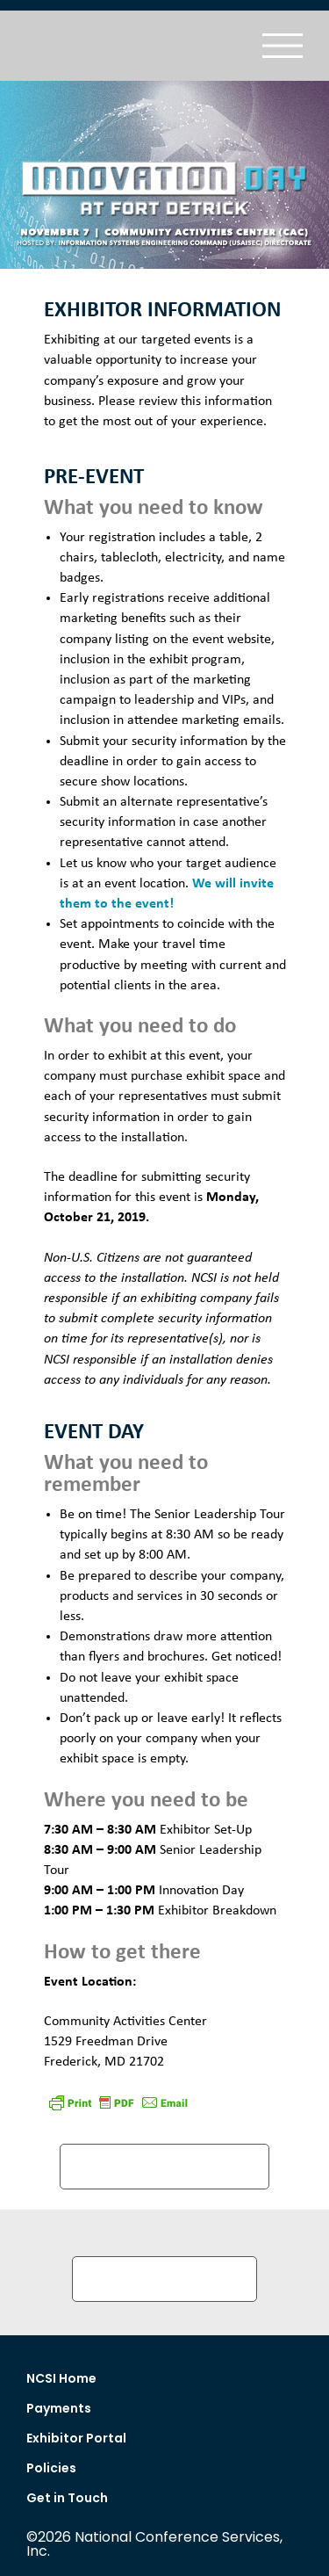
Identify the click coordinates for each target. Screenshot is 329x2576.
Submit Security (164, 2278)
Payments (58, 2408)
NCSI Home (61, 2378)
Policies (51, 2468)
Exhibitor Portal (76, 2438)
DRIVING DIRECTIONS (164, 2166)
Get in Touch (67, 2498)
